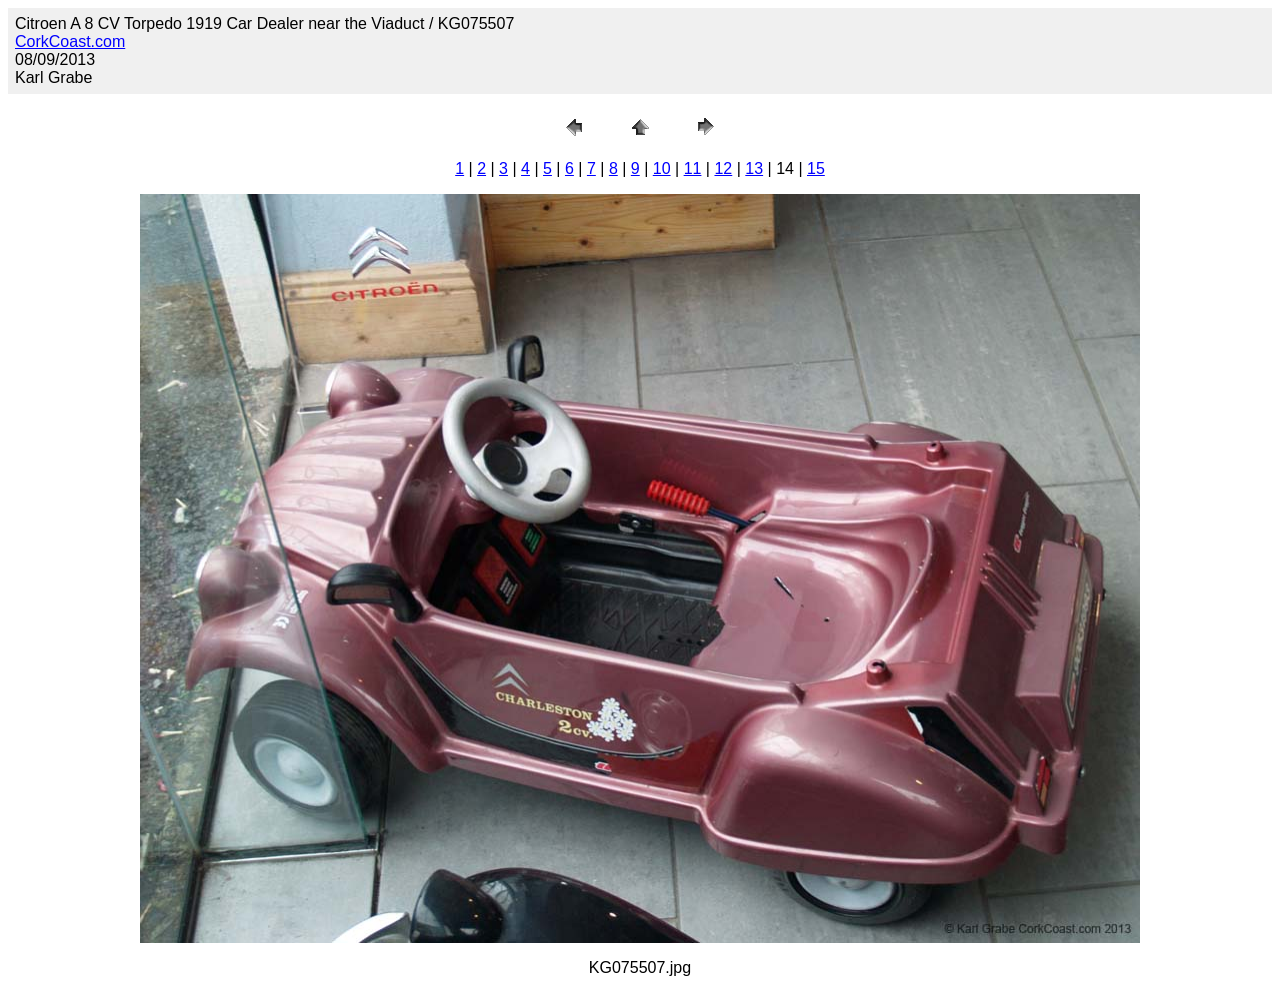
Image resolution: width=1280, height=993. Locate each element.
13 (754, 168)
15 (816, 168)
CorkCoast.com (70, 41)
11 (693, 168)
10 (662, 168)
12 (723, 168)
